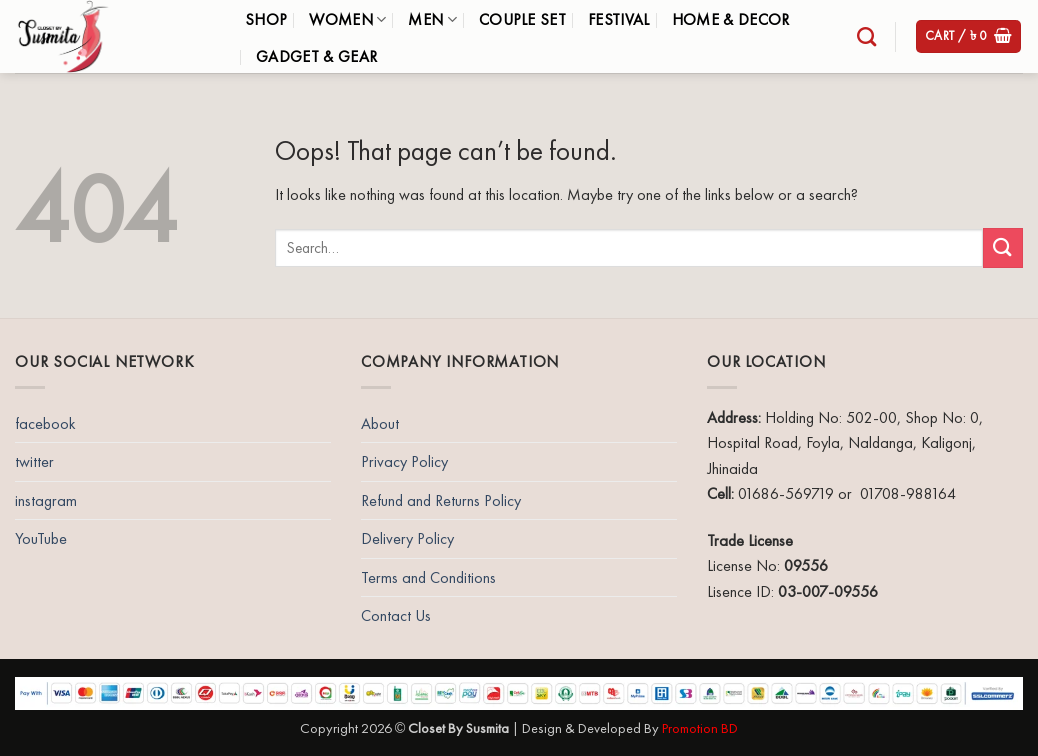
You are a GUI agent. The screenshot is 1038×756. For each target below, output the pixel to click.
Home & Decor (731, 19)
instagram (46, 500)
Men (432, 19)
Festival (619, 19)
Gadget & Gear (316, 56)
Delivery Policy (407, 538)
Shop (266, 19)
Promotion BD (700, 728)
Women (347, 19)
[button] (969, 36)
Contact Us (396, 615)
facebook (45, 423)
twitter (34, 461)
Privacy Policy (404, 461)
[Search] (866, 36)
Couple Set (522, 19)
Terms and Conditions (428, 577)
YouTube (41, 538)
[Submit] (1003, 247)
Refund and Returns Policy (441, 500)
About (380, 423)
